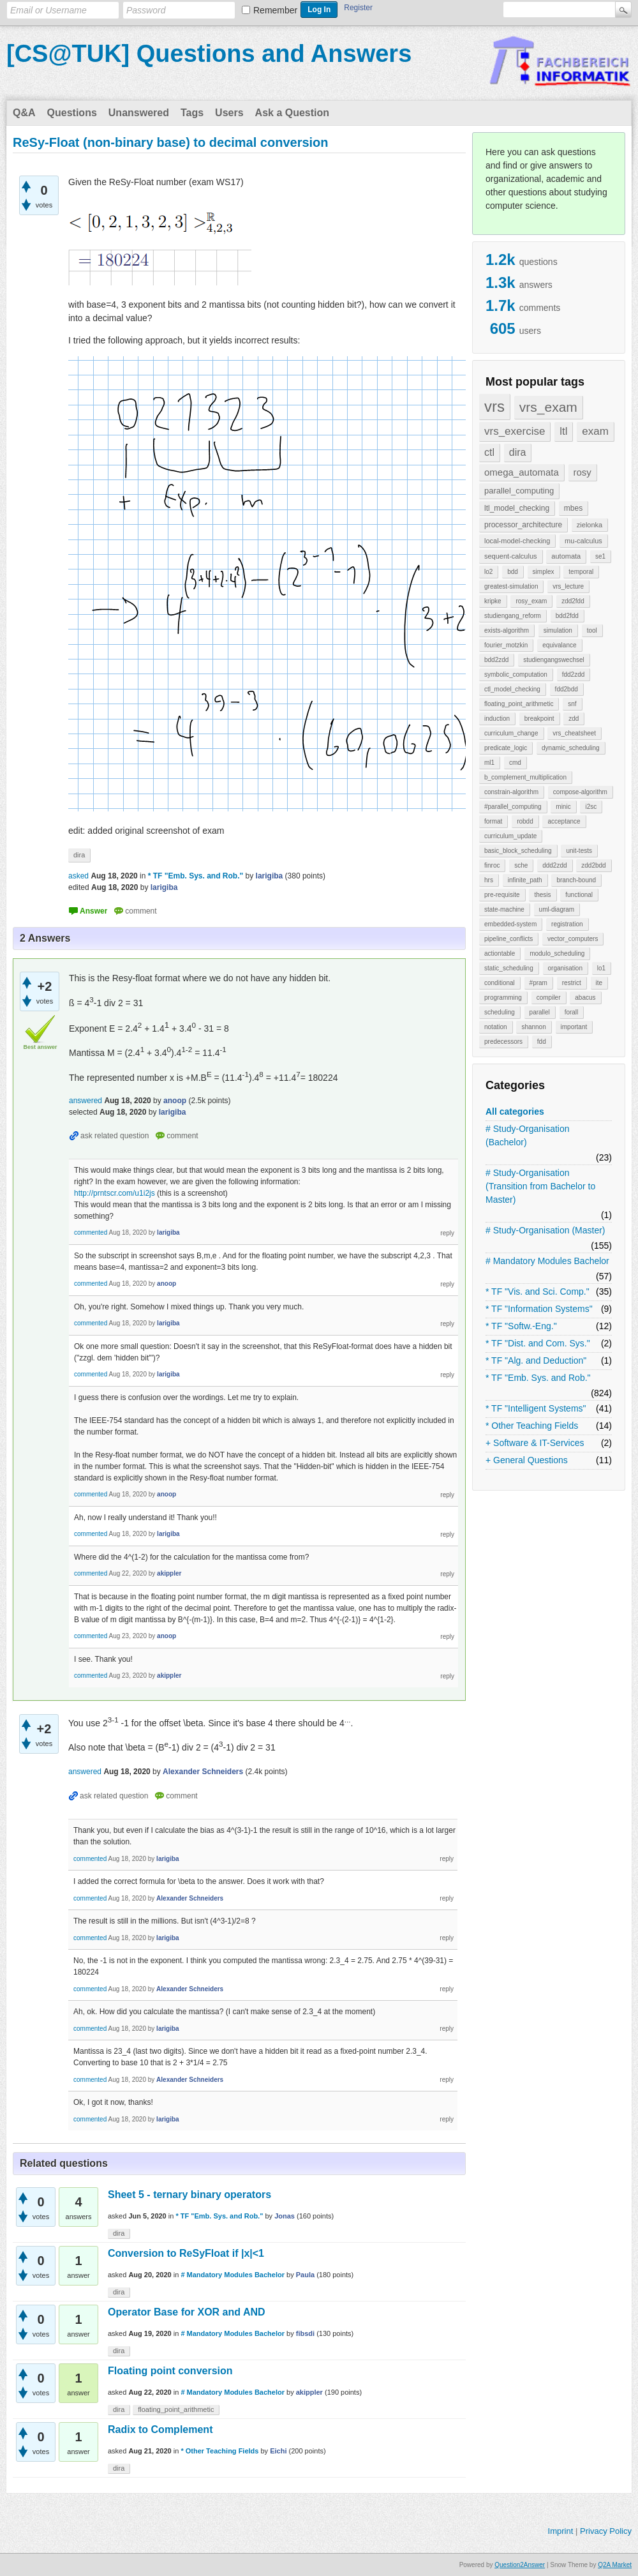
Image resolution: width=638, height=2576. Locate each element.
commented (90, 1232)
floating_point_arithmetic (518, 703)
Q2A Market (615, 2564)
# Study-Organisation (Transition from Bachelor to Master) (540, 1186)
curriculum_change (511, 733)
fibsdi (305, 2333)
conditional (499, 982)
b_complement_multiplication (525, 777)
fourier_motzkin (506, 645)
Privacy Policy (606, 2531)
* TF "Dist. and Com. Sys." (538, 1343)
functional (579, 894)
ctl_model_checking (512, 689)
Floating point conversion (170, 2370)
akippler (309, 2392)
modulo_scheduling (557, 953)
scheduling (499, 1012)
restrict (571, 982)
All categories (515, 1111)
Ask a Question (292, 112)
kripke (492, 601)
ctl (489, 452)
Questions (72, 112)
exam (595, 431)
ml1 (489, 762)
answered (85, 1100)
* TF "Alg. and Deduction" (536, 1360)
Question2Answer (519, 2564)
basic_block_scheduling (518, 850)
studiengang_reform (512, 615)
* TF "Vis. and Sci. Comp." (538, 1291)
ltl (563, 431)
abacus (585, 997)
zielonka (589, 525)
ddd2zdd (554, 865)
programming (503, 997)
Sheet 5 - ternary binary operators (189, 2194)
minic (563, 806)
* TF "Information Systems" (539, 1309)
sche (521, 865)
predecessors (503, 1041)
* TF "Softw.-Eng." (521, 1326)
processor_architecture (523, 524)
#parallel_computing (513, 806)
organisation (565, 968)
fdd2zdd (573, 674)
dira (517, 452)
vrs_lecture (568, 586)
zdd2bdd (593, 865)
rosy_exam (531, 601)
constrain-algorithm (511, 791)
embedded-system (510, 924)
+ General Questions (527, 1460)
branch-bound (576, 880)
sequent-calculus (510, 556)
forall (572, 1012)
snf (572, 703)
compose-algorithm (580, 791)
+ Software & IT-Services (535, 1443)
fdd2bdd (566, 689)
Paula (305, 2274)
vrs (494, 406)
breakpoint (539, 718)
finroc (492, 865)
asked (78, 875)
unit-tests (579, 850)
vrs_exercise (514, 431)
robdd (525, 821)
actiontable (499, 953)
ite (599, 982)
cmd (515, 762)
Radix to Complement (160, 2429)
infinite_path (525, 880)
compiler (549, 997)
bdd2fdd (567, 615)
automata (566, 556)
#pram (538, 982)
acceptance (563, 821)
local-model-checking (517, 541)
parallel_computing (519, 490)
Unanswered (138, 112)
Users (229, 112)
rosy (582, 472)
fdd (541, 1041)
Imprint (561, 2531)
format (493, 821)
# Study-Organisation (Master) (545, 1230)
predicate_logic (505, 747)
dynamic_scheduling (571, 747)
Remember (275, 10)
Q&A (24, 112)
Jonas (284, 2216)
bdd (512, 571)
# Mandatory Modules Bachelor (547, 1261)
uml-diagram (557, 909)
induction (497, 718)
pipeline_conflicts (508, 938)
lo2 (488, 571)
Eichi (278, 2451)
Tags (192, 112)
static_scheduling (508, 968)
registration (566, 924)
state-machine (504, 909)
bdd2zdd (496, 659)
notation (495, 1026)
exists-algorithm (506, 630)
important (574, 1026)
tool (592, 630)
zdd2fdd (572, 601)
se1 (600, 556)
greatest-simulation (511, 586)
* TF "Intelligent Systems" (536, 1408)
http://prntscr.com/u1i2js (114, 1193)
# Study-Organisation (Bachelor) (528, 1135)
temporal (580, 571)
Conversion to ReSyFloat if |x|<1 (186, 2253)
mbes (573, 508)
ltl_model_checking (516, 508)
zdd (573, 718)
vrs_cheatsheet (574, 733)
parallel (540, 1012)
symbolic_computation (515, 674)
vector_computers (572, 938)
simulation (558, 630)
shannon (533, 1026)
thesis (542, 894)
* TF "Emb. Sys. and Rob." (538, 1378)
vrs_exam (548, 407)
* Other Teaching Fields (532, 1425)
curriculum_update (510, 836)
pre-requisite (502, 894)
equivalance (559, 645)
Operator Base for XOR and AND (186, 2312)
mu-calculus (583, 541)
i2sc (591, 806)
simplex (543, 571)
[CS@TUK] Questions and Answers (209, 53)
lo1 (601, 968)
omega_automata (521, 472)
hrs (488, 880)
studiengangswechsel (553, 659)
